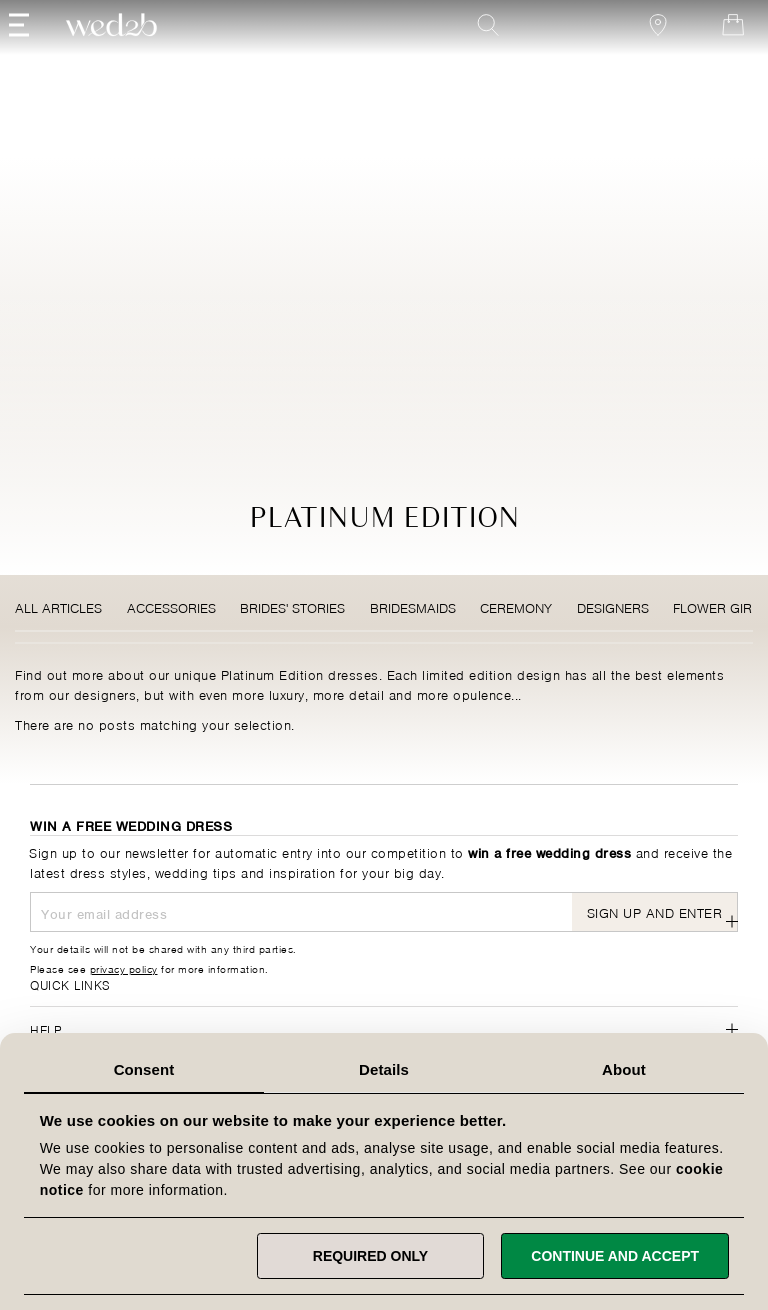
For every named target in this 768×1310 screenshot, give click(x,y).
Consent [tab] (144, 1069)
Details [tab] (384, 1069)
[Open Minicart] (712, 52)
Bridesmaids (413, 606)
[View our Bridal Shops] (637, 52)
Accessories (171, 606)
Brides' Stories (292, 606)
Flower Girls (720, 606)
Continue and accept (615, 1256)
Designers (613, 606)
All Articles (58, 606)
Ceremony (516, 606)
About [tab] (624, 1069)
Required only (370, 1256)
